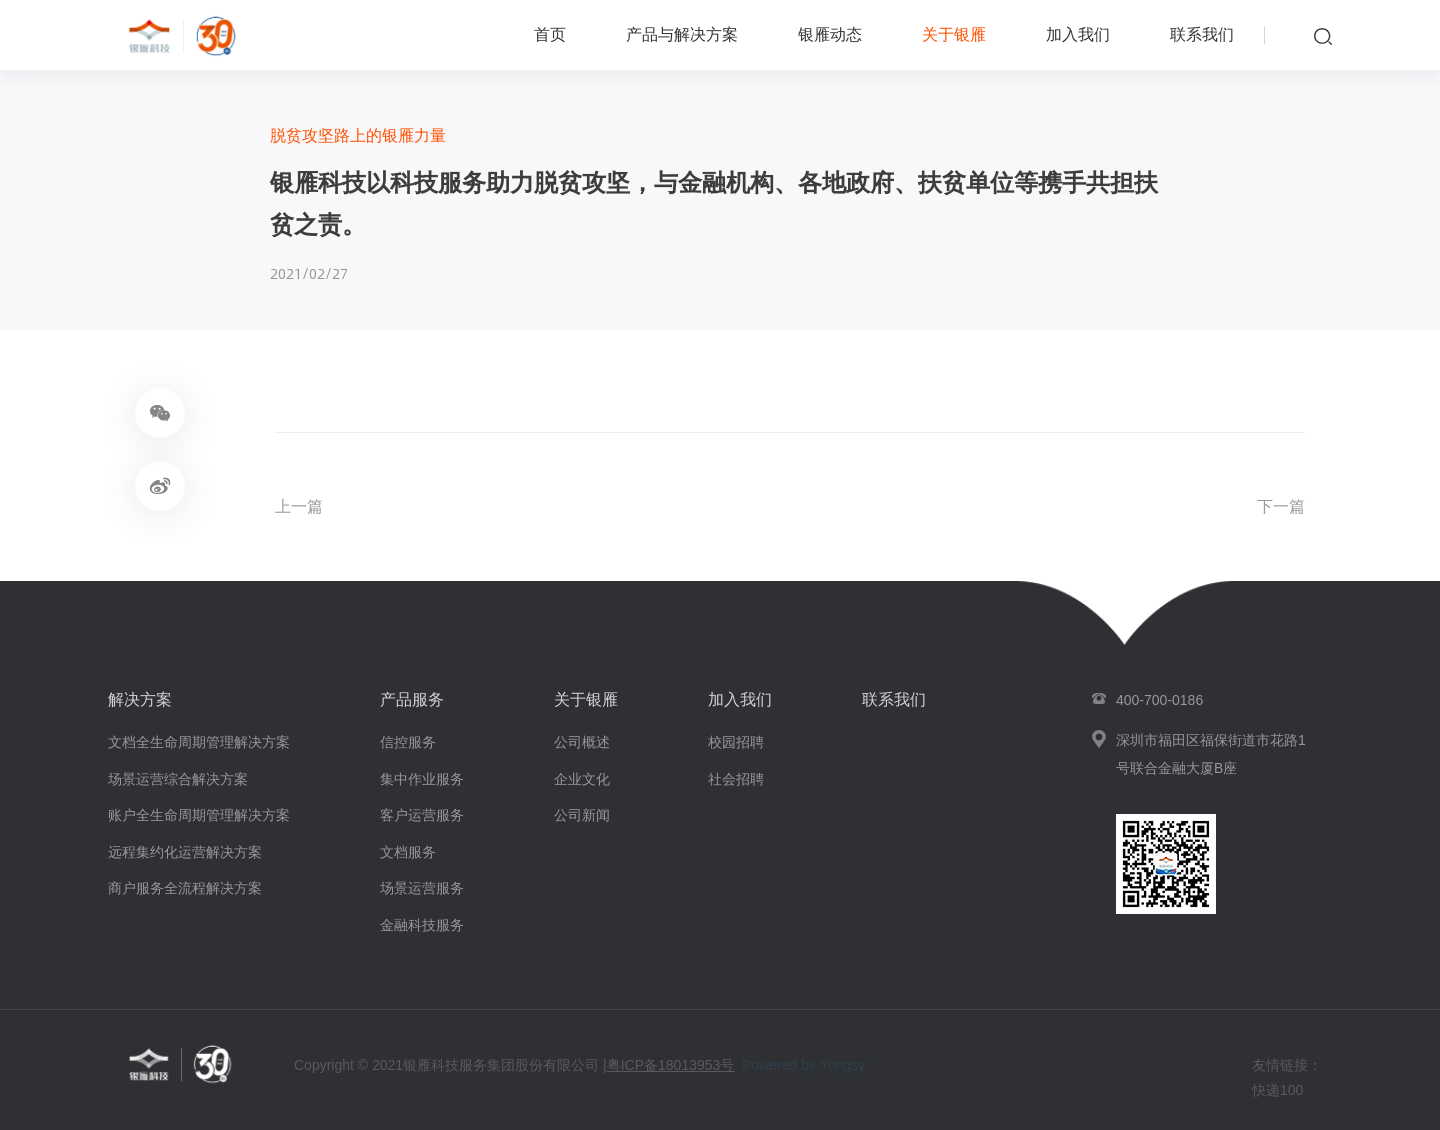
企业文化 (582, 779)
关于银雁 (954, 34)
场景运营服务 (422, 888)
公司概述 (582, 742)
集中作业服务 (422, 779)
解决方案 (140, 699)
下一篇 (1281, 506)
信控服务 (408, 742)
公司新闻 (582, 815)
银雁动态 (830, 34)
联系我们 (1202, 34)
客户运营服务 (422, 815)
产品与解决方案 (682, 34)
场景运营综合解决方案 (178, 779)
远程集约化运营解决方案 (185, 852)
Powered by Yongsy (803, 1065)
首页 (550, 34)
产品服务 (412, 699)
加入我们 (1078, 34)
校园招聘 (736, 742)
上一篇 (299, 506)
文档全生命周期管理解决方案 (199, 742)
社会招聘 (736, 779)
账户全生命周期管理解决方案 (199, 815)
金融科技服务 (422, 925)
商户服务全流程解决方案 (185, 888)
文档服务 (408, 852)
